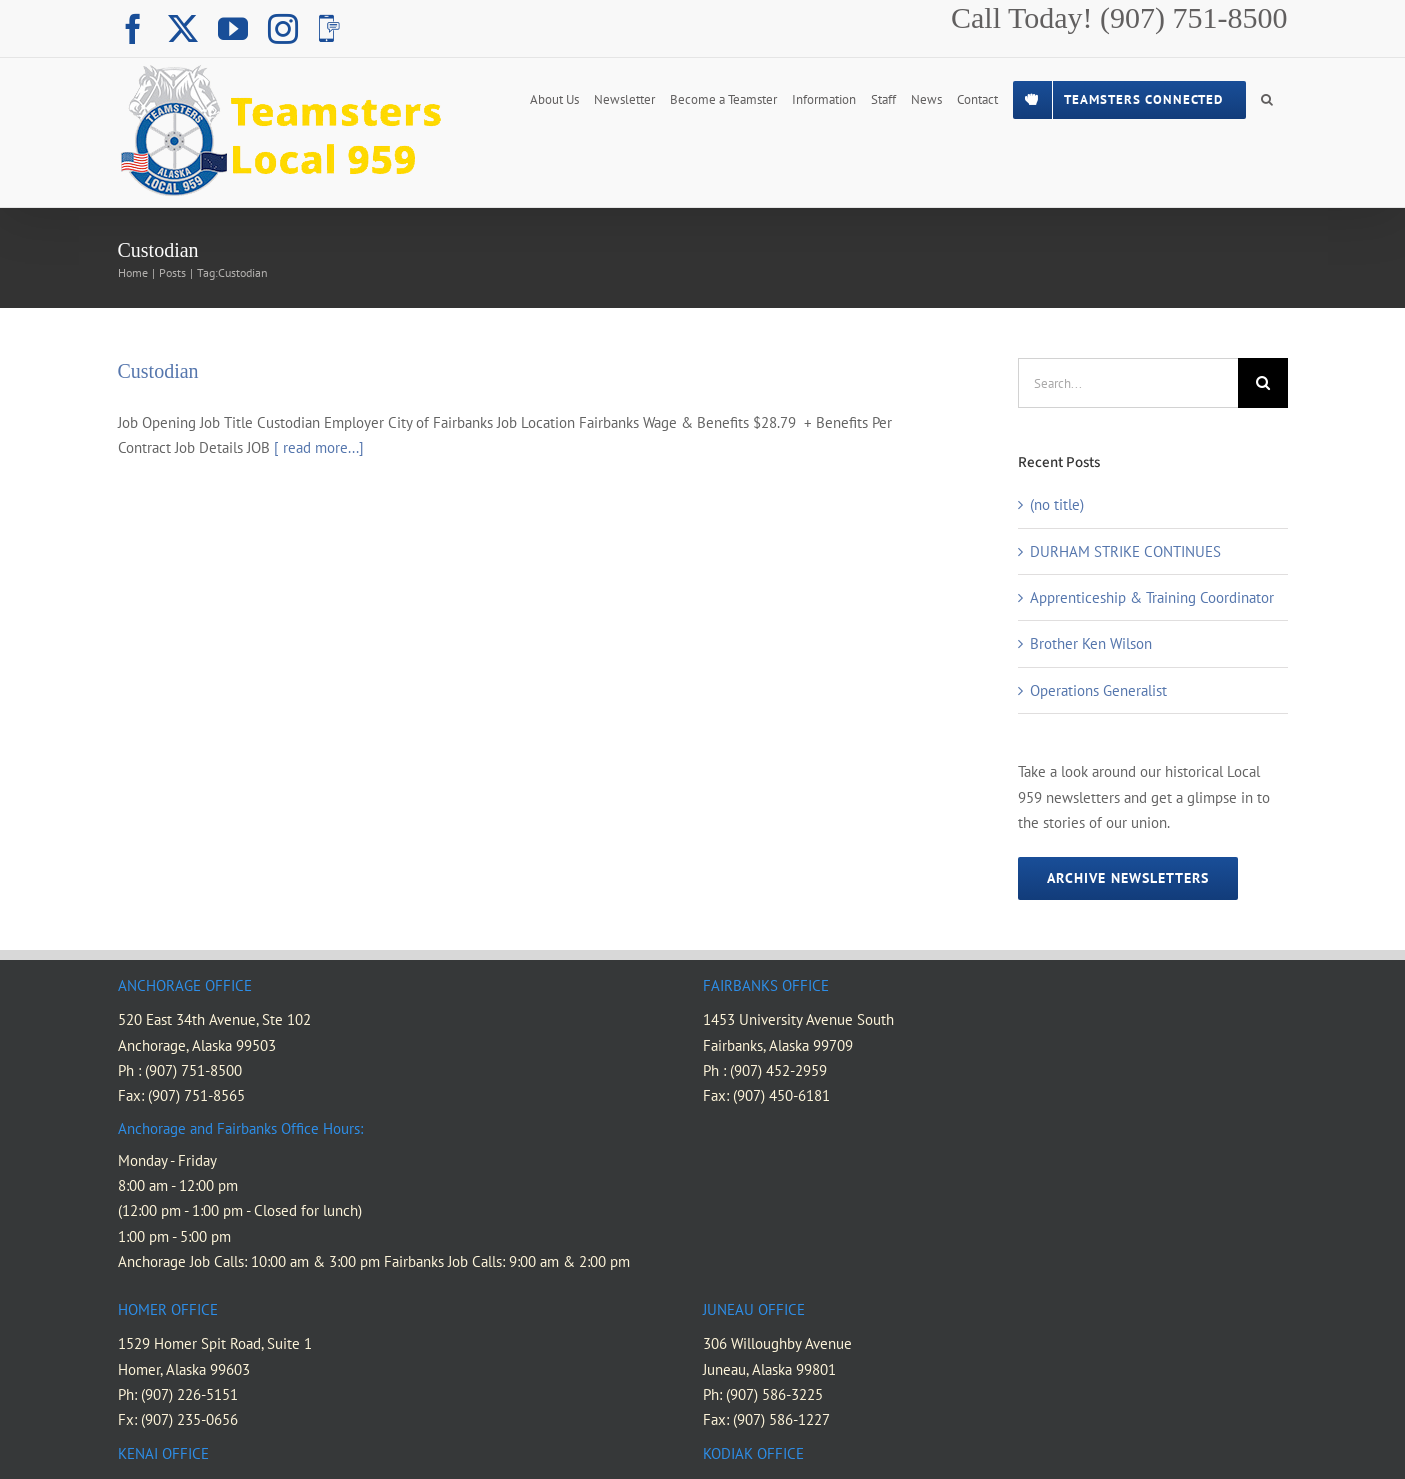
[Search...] (1127, 383)
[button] (1267, 98)
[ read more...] (319, 447)
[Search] (1263, 383)
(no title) (1057, 504)
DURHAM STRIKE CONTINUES (1125, 551)
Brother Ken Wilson (1091, 643)
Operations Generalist (1098, 690)
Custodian (158, 371)
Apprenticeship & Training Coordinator (1152, 597)
